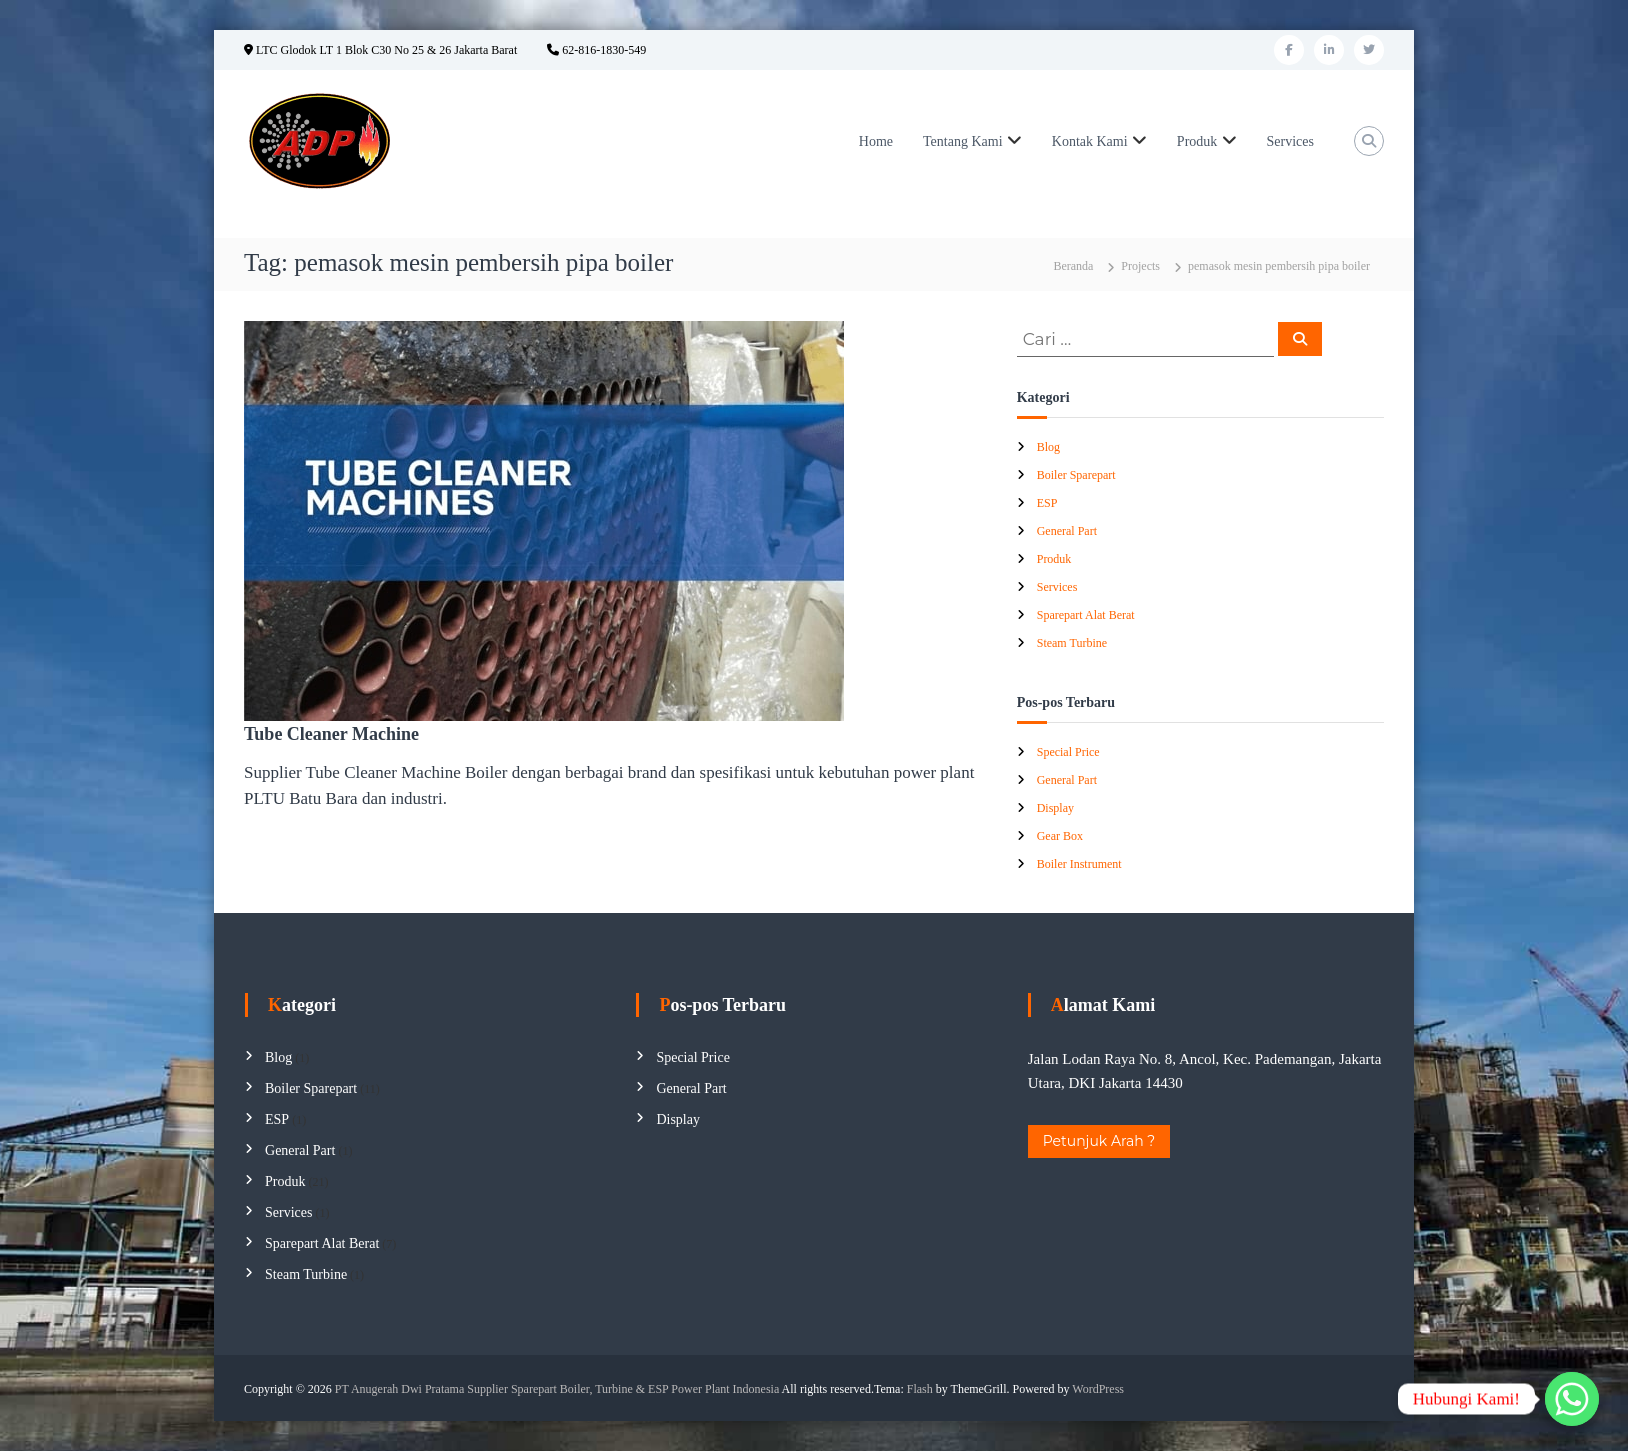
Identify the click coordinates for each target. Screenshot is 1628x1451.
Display (1055, 808)
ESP (1047, 503)
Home (876, 141)
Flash (920, 1389)
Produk (1197, 141)
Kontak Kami (1090, 141)
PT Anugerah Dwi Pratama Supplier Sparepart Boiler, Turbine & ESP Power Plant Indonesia (557, 1389)
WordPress (1098, 1389)
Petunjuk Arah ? (1099, 1141)
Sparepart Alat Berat (1086, 615)
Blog (1048, 447)
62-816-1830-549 (596, 50)
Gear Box (1060, 836)
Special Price (1068, 752)
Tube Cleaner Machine (331, 734)
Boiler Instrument (1079, 864)
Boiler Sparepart (1076, 475)
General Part (1067, 531)
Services (1290, 141)
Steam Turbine (1072, 643)
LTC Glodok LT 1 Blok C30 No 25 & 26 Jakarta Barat (380, 50)
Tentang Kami (963, 141)
